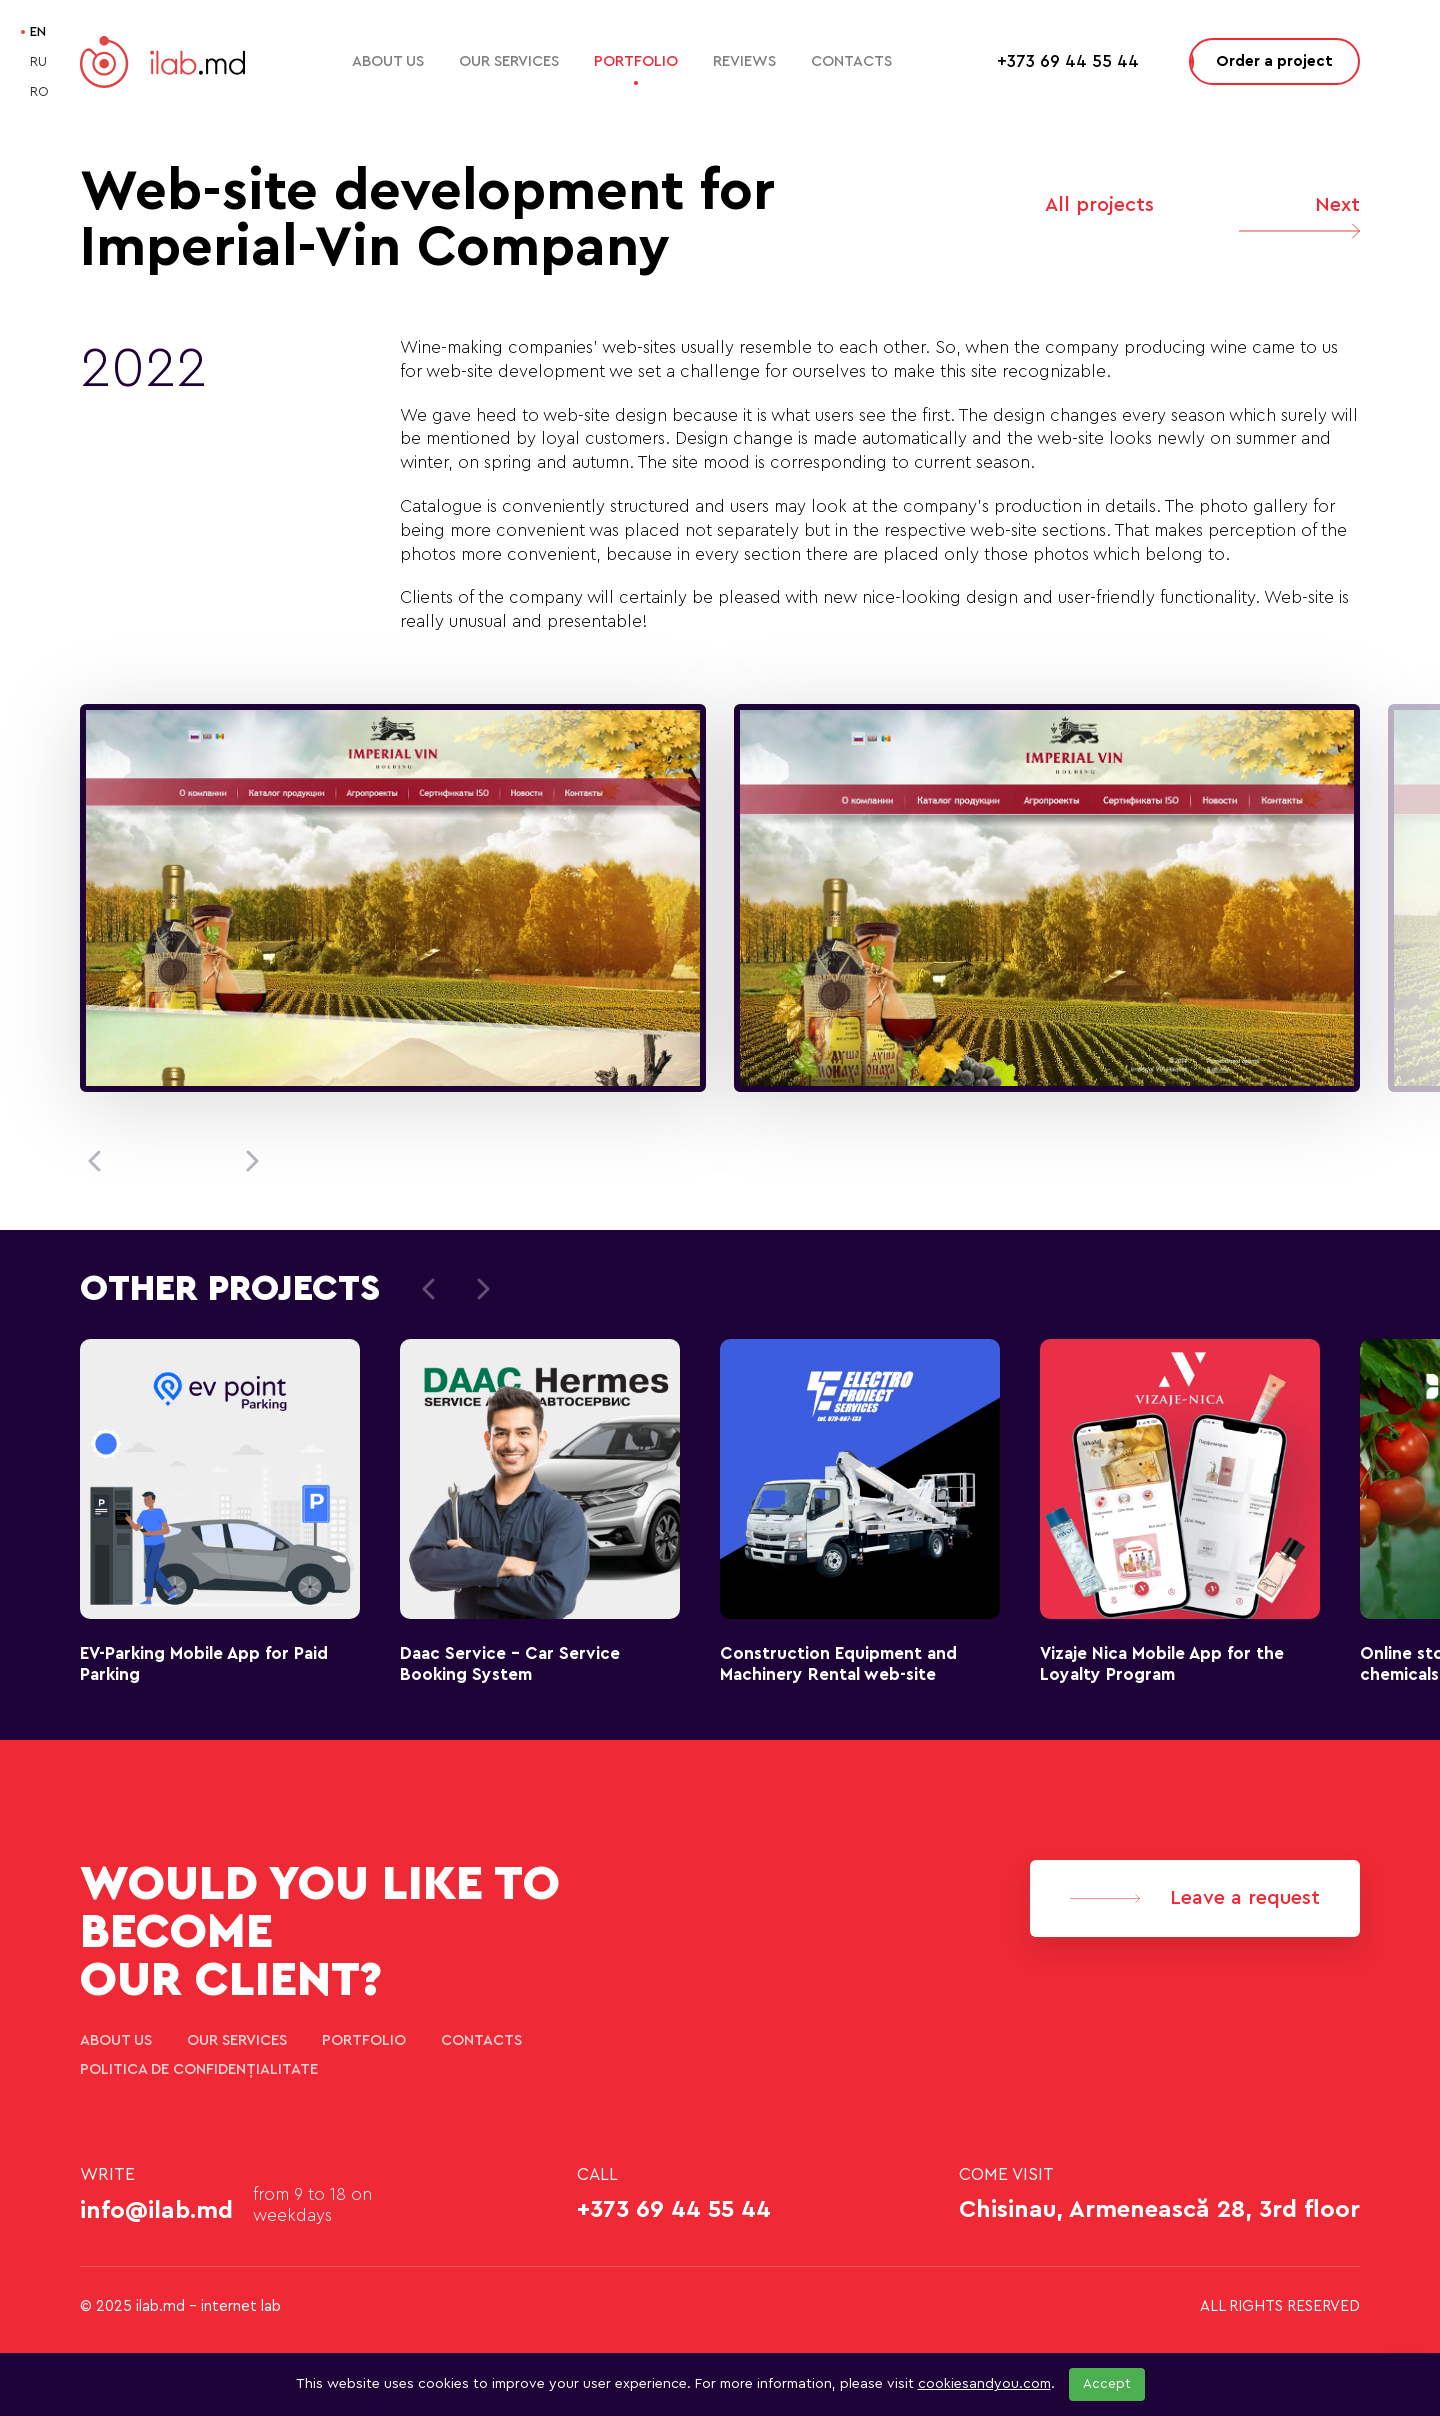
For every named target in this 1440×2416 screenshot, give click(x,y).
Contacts (851, 61)
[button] (94, 1161)
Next (1299, 221)
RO (39, 91)
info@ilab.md (156, 2211)
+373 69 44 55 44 (674, 2210)
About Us (388, 61)
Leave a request (1195, 1898)
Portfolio (636, 61)
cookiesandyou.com (984, 2384)
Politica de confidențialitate (199, 2069)
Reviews (744, 61)
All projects (1099, 205)
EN (38, 31)
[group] (393, 898)
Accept (1107, 2384)
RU (38, 61)
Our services (509, 61)
